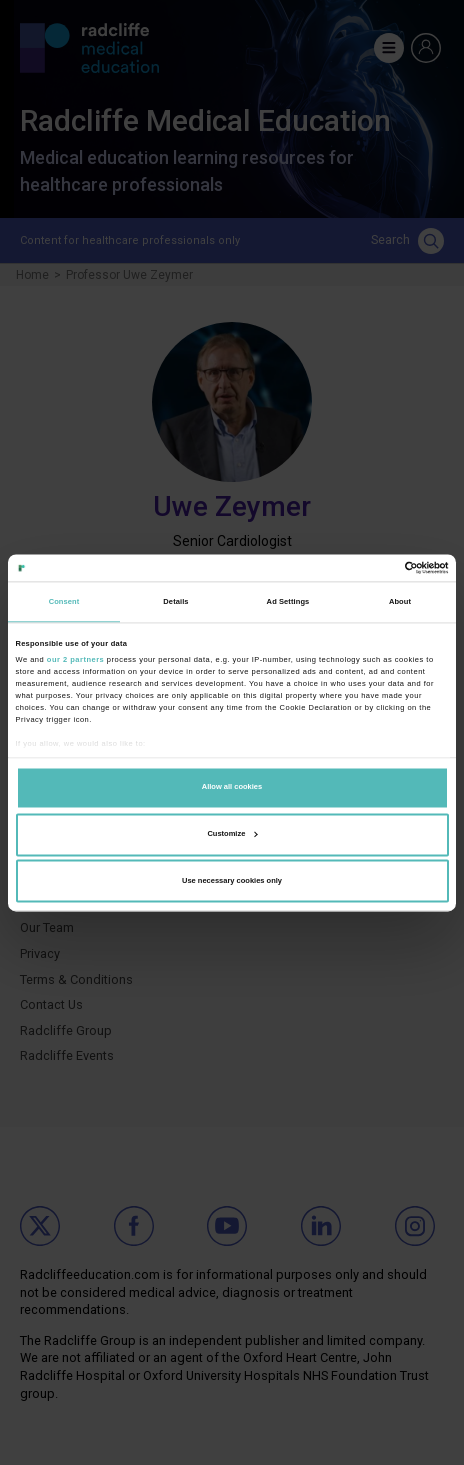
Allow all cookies (232, 787)
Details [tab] (175, 601)
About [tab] (400, 601)
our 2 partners (75, 659)
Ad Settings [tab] (288, 601)
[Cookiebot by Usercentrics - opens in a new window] (361, 567)
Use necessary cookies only (232, 880)
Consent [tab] (64, 601)
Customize (232, 833)
